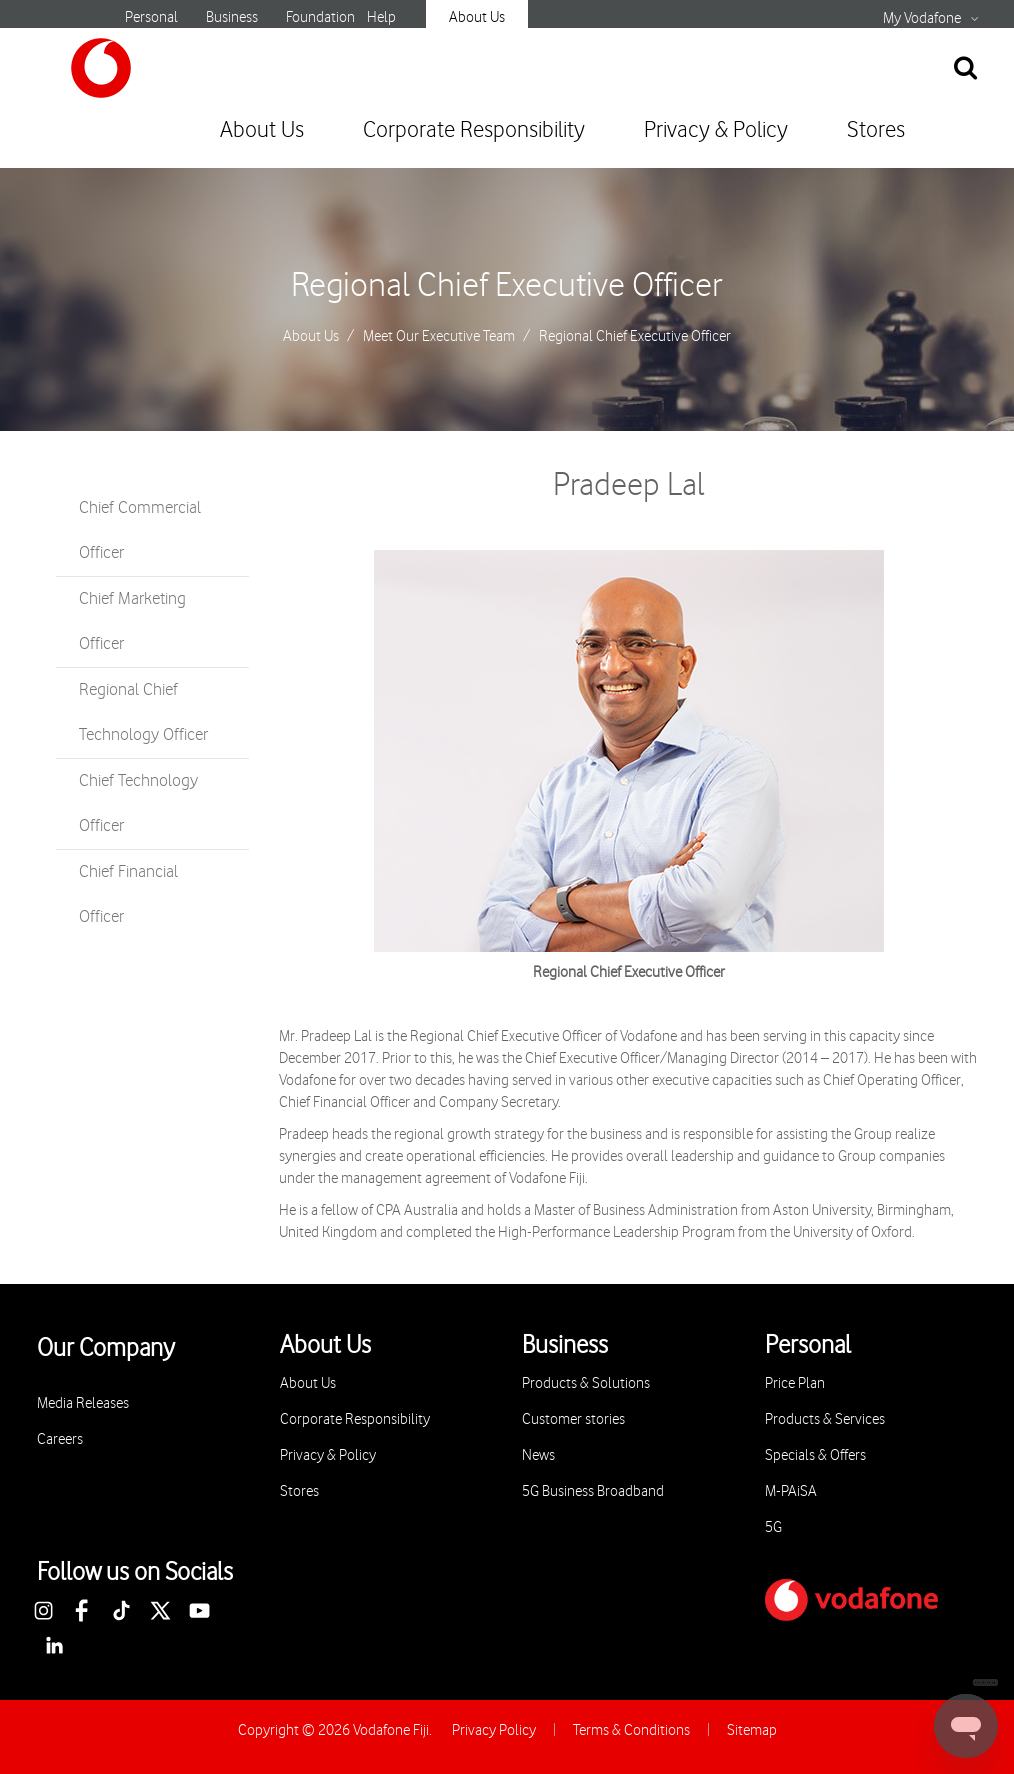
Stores (876, 130)
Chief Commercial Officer (140, 530)
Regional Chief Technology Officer (143, 712)
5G (773, 1527)
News (538, 1455)
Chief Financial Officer (128, 894)
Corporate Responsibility (474, 130)
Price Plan (795, 1383)
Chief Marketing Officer (132, 621)
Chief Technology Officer (138, 803)
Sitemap (752, 1730)
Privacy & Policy (716, 130)
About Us (477, 17)
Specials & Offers (815, 1455)
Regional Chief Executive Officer (507, 286)
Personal (151, 17)
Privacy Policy (494, 1730)
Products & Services (825, 1419)
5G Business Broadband (593, 1491)
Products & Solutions (586, 1383)
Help (381, 17)
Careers (60, 1439)
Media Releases (83, 1403)
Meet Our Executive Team (439, 337)
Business (232, 17)
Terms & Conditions (631, 1730)
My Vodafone (922, 19)
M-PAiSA (791, 1491)
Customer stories (573, 1419)
